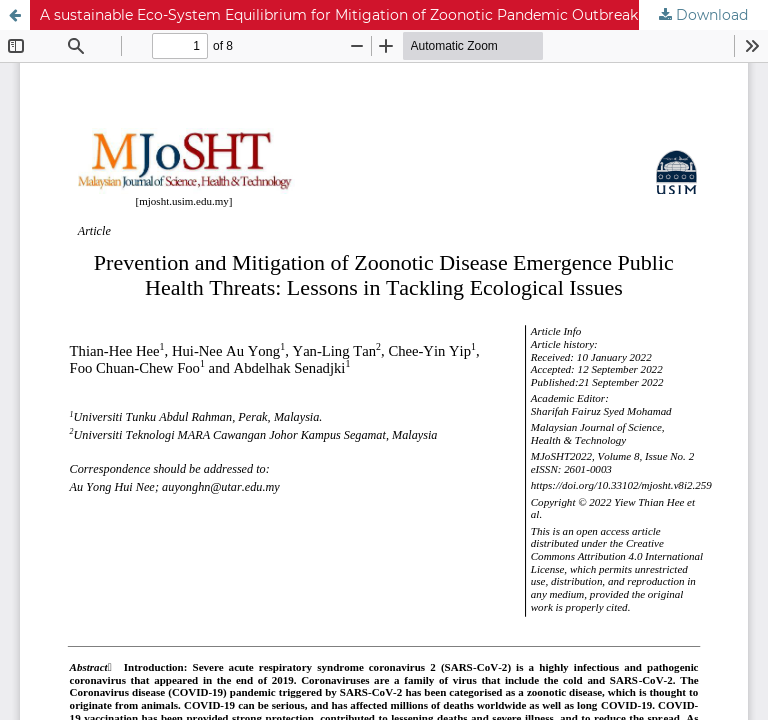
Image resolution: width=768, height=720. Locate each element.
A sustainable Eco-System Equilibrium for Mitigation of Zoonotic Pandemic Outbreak (339, 15)
